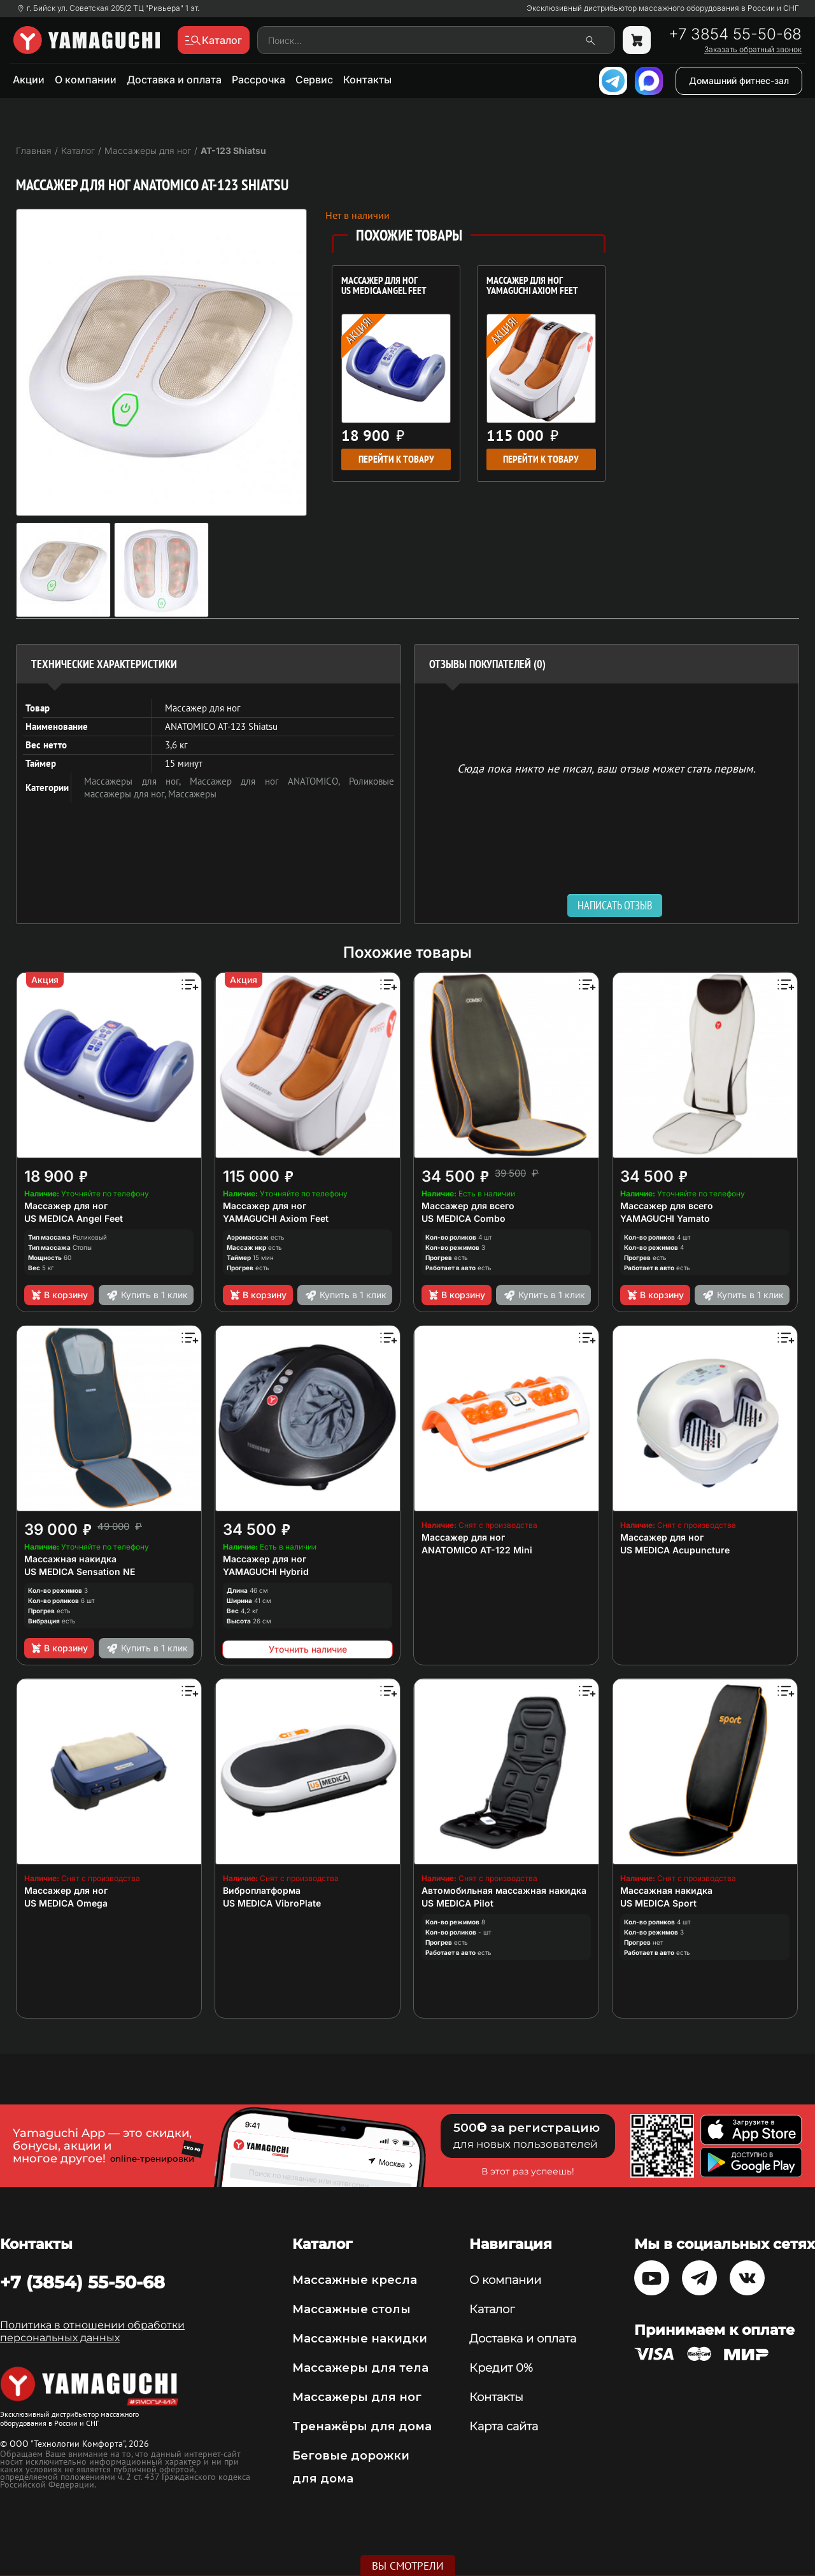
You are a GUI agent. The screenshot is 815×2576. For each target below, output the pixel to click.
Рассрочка (258, 79)
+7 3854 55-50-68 (735, 34)
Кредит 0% (501, 2368)
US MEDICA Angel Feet (73, 1218)
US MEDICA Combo (464, 1218)
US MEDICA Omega (66, 1903)
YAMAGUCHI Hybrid (266, 1571)
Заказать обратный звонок (753, 49)
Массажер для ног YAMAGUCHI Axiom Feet (532, 286)
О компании (86, 79)
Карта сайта (503, 2426)
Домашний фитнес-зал (739, 80)
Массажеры (192, 794)
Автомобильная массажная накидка (504, 1890)
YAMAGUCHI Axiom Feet (276, 1218)
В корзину (59, 1295)
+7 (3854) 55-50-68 (82, 2282)
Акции (29, 79)
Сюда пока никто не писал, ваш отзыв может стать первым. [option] (606, 767)
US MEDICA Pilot (457, 1903)
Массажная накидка (70, 1558)
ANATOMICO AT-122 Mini (477, 1549)
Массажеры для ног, (137, 781)
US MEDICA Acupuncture (675, 1549)
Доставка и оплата (174, 79)
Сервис (314, 79)
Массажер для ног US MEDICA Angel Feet (384, 286)
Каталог (491, 2309)
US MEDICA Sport (658, 1903)
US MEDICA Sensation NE (79, 1571)
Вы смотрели (408, 2566)
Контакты (367, 79)
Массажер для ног (66, 1205)
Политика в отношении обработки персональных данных (92, 2331)
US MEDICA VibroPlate (272, 1903)
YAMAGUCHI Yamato (665, 1218)
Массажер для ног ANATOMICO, (269, 781)
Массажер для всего (468, 1205)
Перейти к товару (396, 459)
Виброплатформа (262, 1890)
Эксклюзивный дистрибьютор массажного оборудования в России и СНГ (663, 8)
